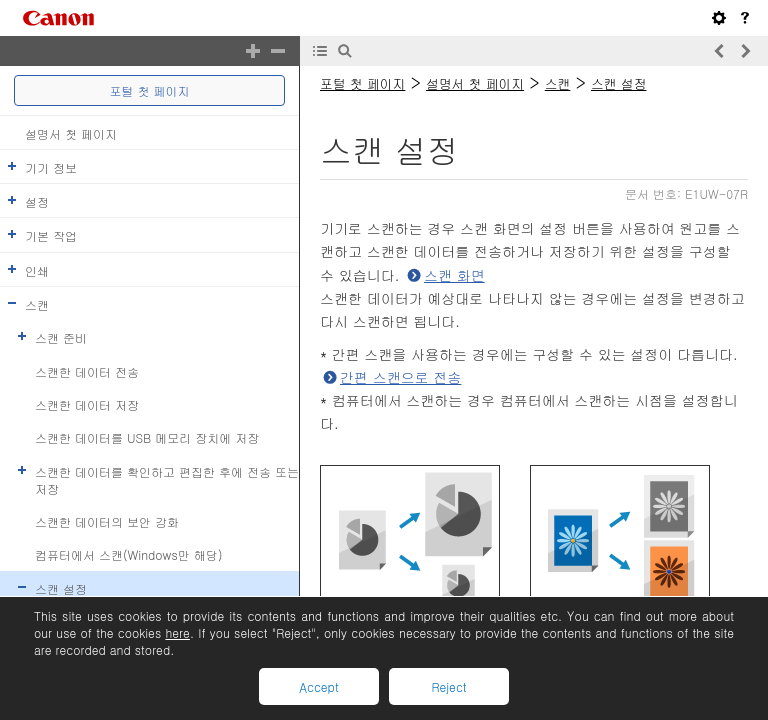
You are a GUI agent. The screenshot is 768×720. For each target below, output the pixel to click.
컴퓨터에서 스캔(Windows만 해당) (128, 554)
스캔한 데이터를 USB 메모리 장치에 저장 (147, 437)
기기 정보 (51, 167)
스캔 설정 (61, 587)
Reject (448, 686)
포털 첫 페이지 (150, 90)
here (177, 632)
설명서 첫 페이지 (71, 132)
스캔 (37, 304)
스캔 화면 (454, 275)
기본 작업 (51, 235)
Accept (318, 686)
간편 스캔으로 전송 (400, 377)
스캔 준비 (61, 337)
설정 (37, 201)
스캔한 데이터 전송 (87, 370)
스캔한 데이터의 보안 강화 (107, 521)
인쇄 (37, 269)
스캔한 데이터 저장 (87, 404)
